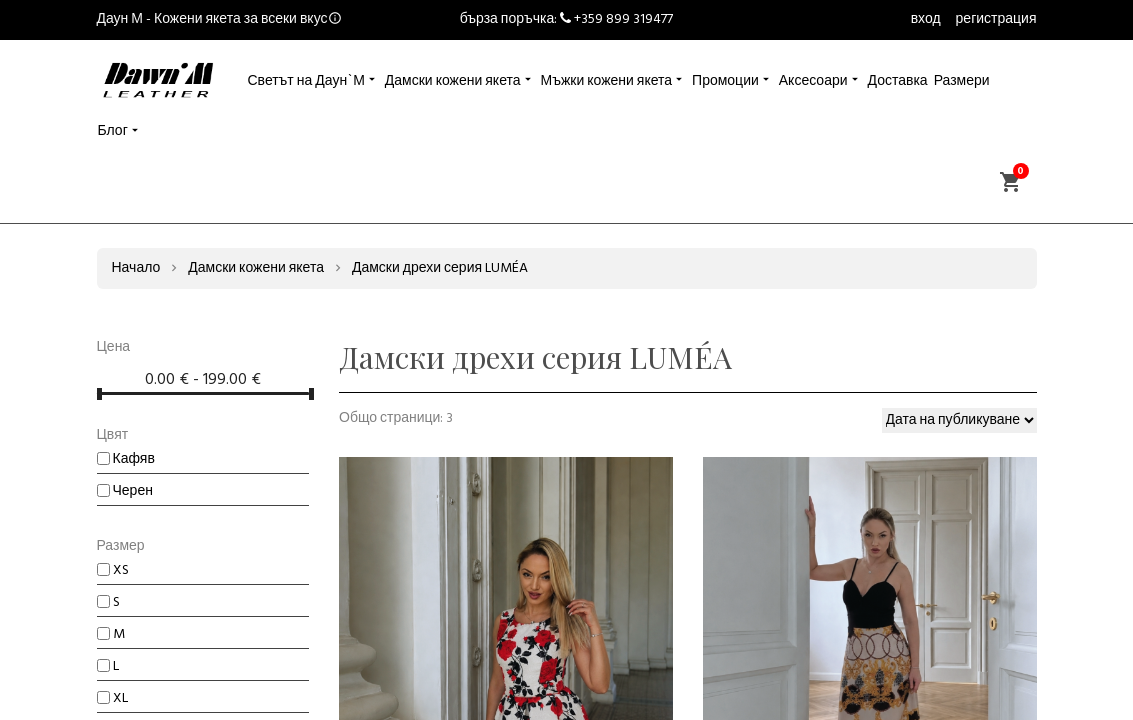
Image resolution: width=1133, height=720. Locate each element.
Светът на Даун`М (306, 81)
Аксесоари (813, 81)
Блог (113, 131)
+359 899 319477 (623, 19)
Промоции (725, 81)
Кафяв (126, 459)
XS (113, 570)
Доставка (898, 81)
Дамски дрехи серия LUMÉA (440, 268)
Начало (136, 268)
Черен (125, 491)
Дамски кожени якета (453, 81)
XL (112, 698)
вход (926, 19)
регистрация (996, 19)
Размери (962, 81)
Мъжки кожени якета (607, 81)
